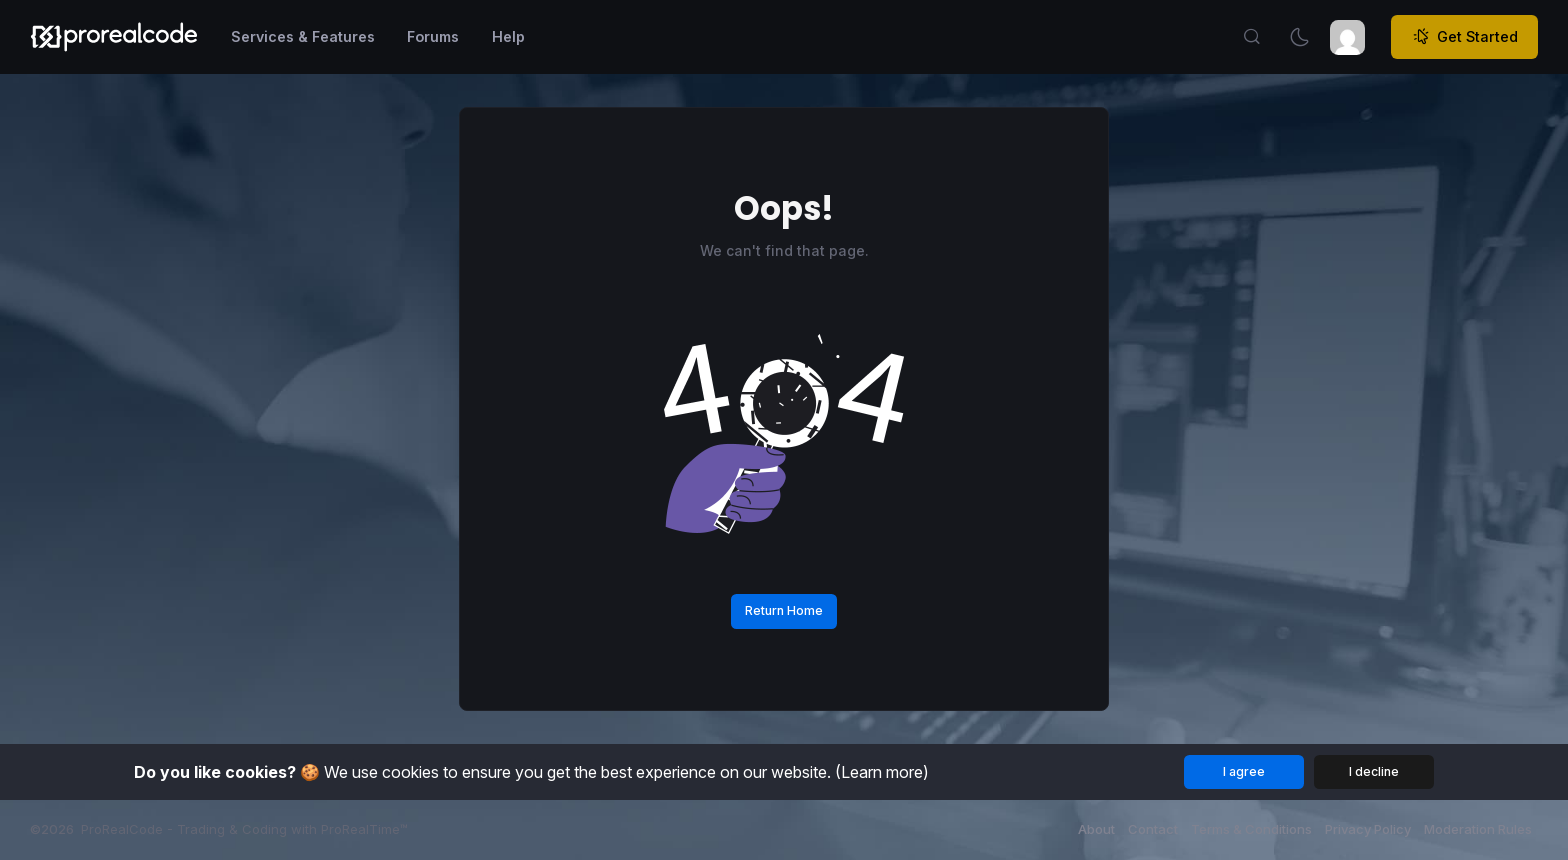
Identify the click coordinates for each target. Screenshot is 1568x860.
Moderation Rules (1478, 829)
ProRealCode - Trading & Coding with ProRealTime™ (244, 829)
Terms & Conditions (1251, 829)
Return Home (784, 610)
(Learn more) (882, 772)
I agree (1244, 771)
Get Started (1465, 37)
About (1096, 829)
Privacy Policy (1368, 829)
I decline (1374, 771)
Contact (1153, 829)
